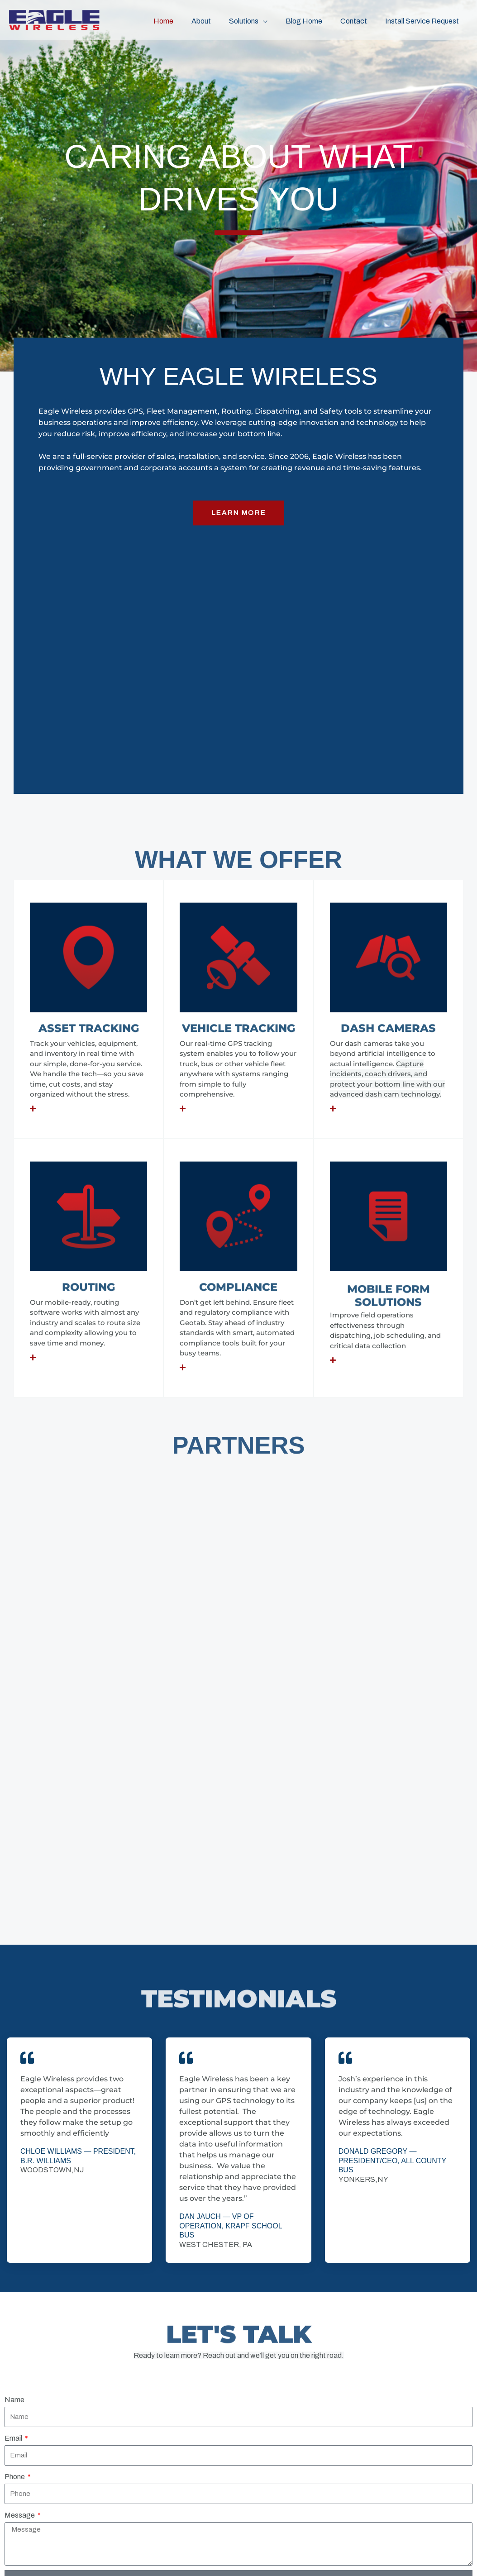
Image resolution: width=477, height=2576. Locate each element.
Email (14, 2044)
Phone (15, 2082)
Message (20, 2121)
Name (14, 2005)
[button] (275, 20)
